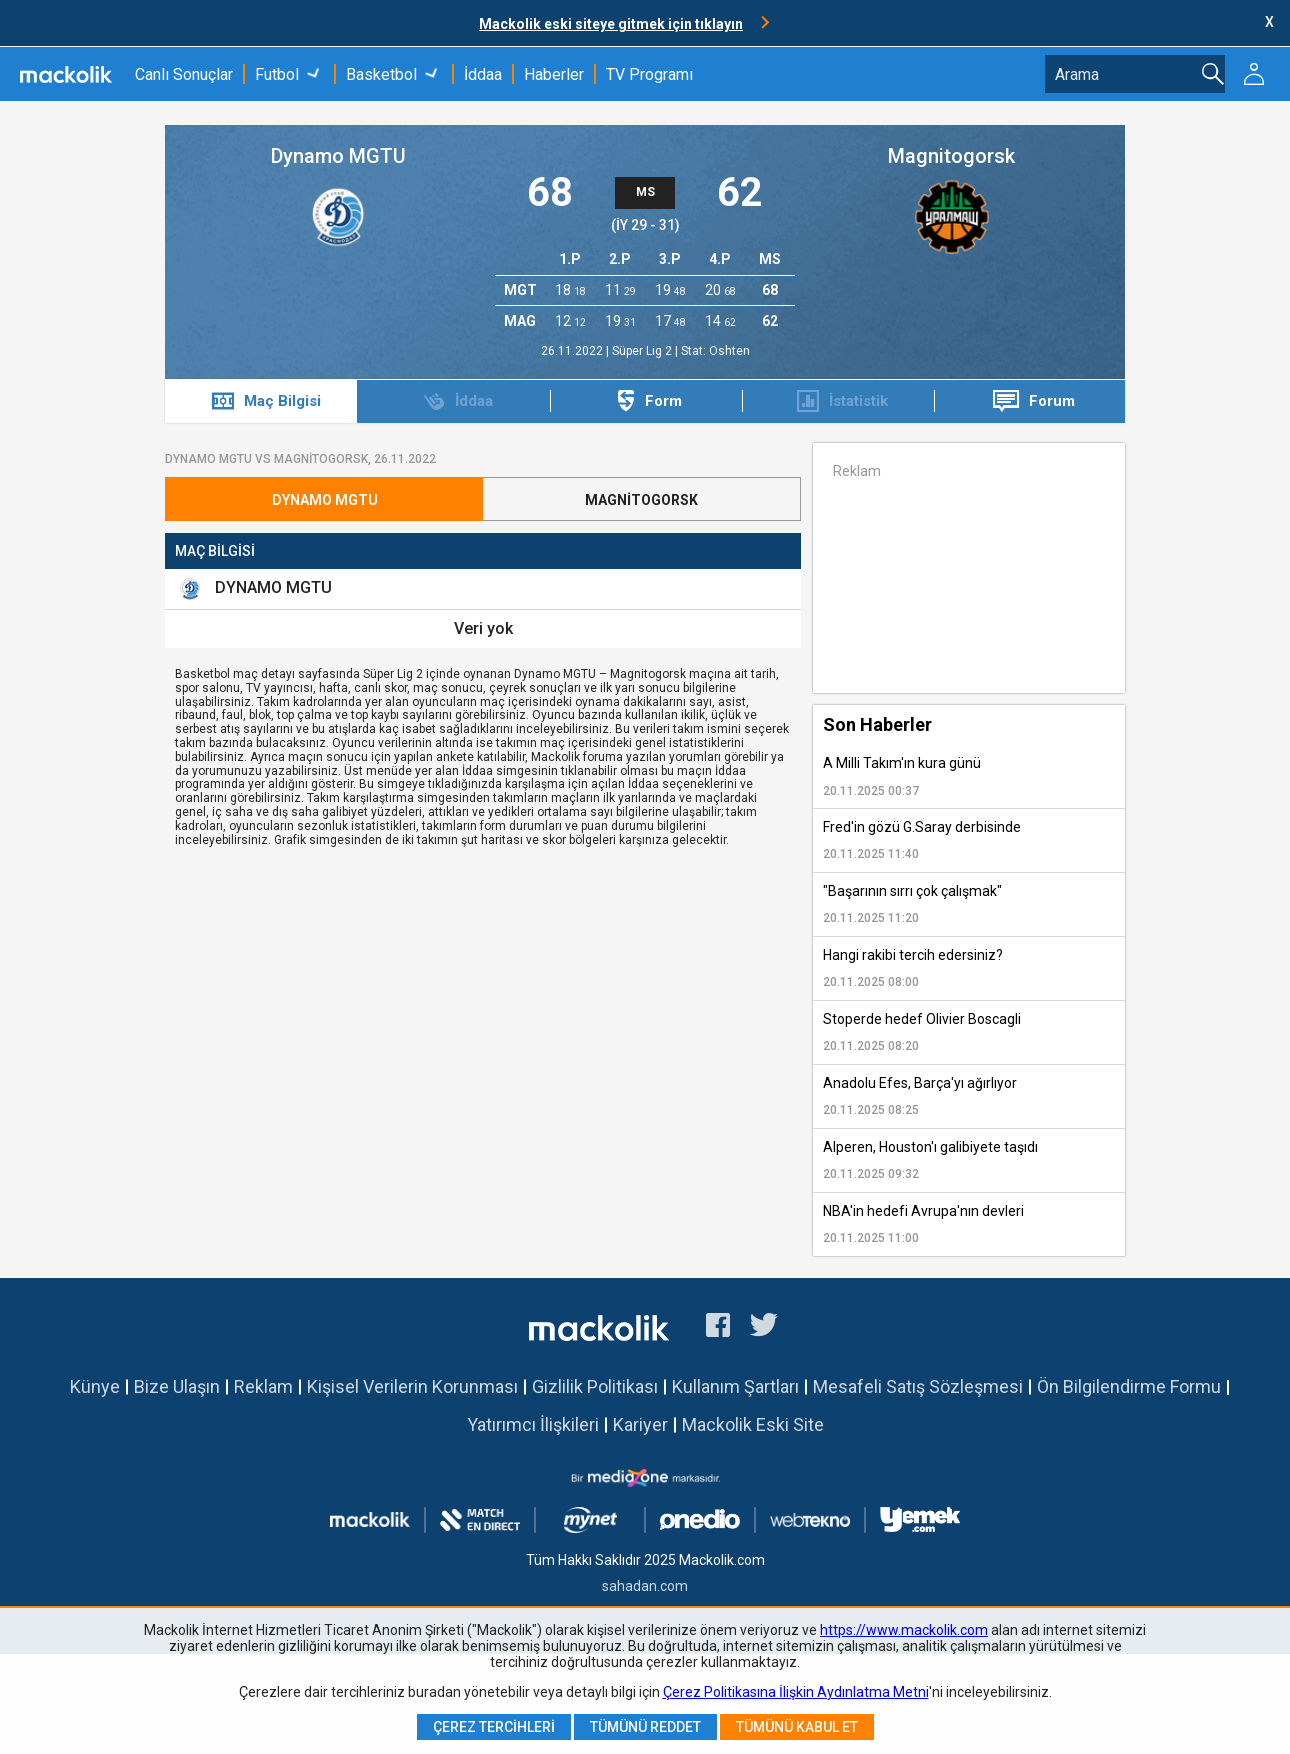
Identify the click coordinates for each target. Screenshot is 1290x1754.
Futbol (277, 74)
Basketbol (381, 74)
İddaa (483, 74)
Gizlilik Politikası (595, 1386)
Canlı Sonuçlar (184, 74)
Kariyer (640, 1424)
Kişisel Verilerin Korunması (412, 1386)
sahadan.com (645, 1586)
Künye (95, 1386)
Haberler (554, 74)
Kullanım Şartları (735, 1386)
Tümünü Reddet (645, 1727)
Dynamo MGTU (338, 156)
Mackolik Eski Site (753, 1424)
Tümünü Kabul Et (797, 1727)
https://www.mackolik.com (904, 1630)
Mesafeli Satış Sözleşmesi (918, 1386)
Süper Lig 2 (643, 351)
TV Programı (649, 74)
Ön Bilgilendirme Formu (1129, 1386)
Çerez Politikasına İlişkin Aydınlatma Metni (796, 1692)
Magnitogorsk (951, 156)
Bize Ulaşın (177, 1386)
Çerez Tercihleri (494, 1727)
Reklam (263, 1386)
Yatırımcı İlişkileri (533, 1424)
